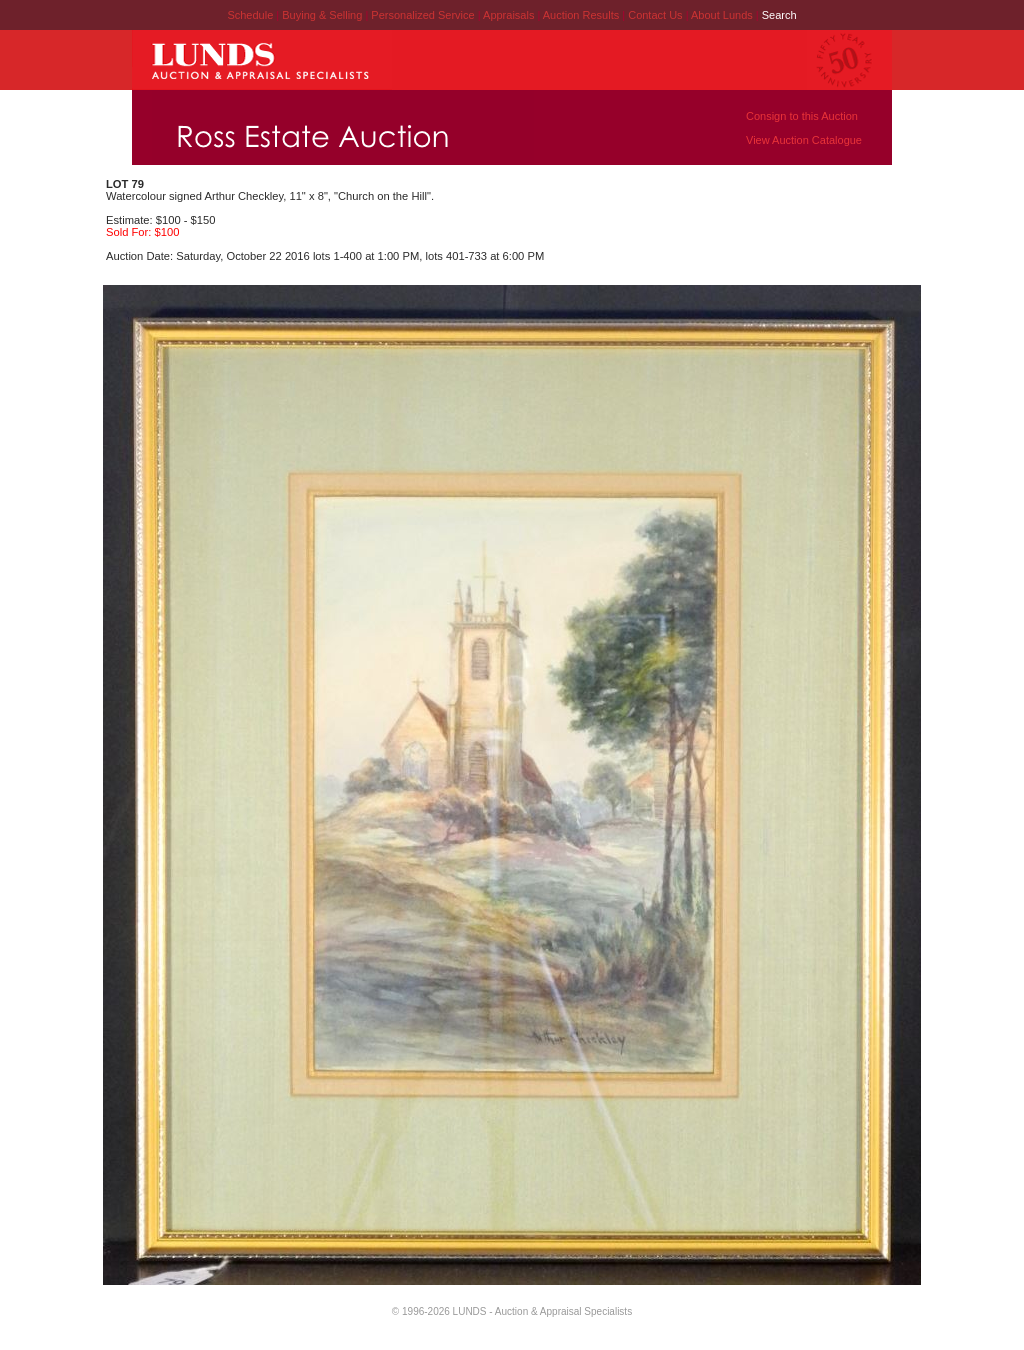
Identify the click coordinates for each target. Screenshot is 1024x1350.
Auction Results (582, 15)
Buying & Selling (323, 15)
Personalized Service (424, 15)
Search (779, 15)
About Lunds (723, 15)
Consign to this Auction (802, 116)
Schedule (250, 15)
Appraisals (510, 15)
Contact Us (655, 15)
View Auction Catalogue (804, 140)
